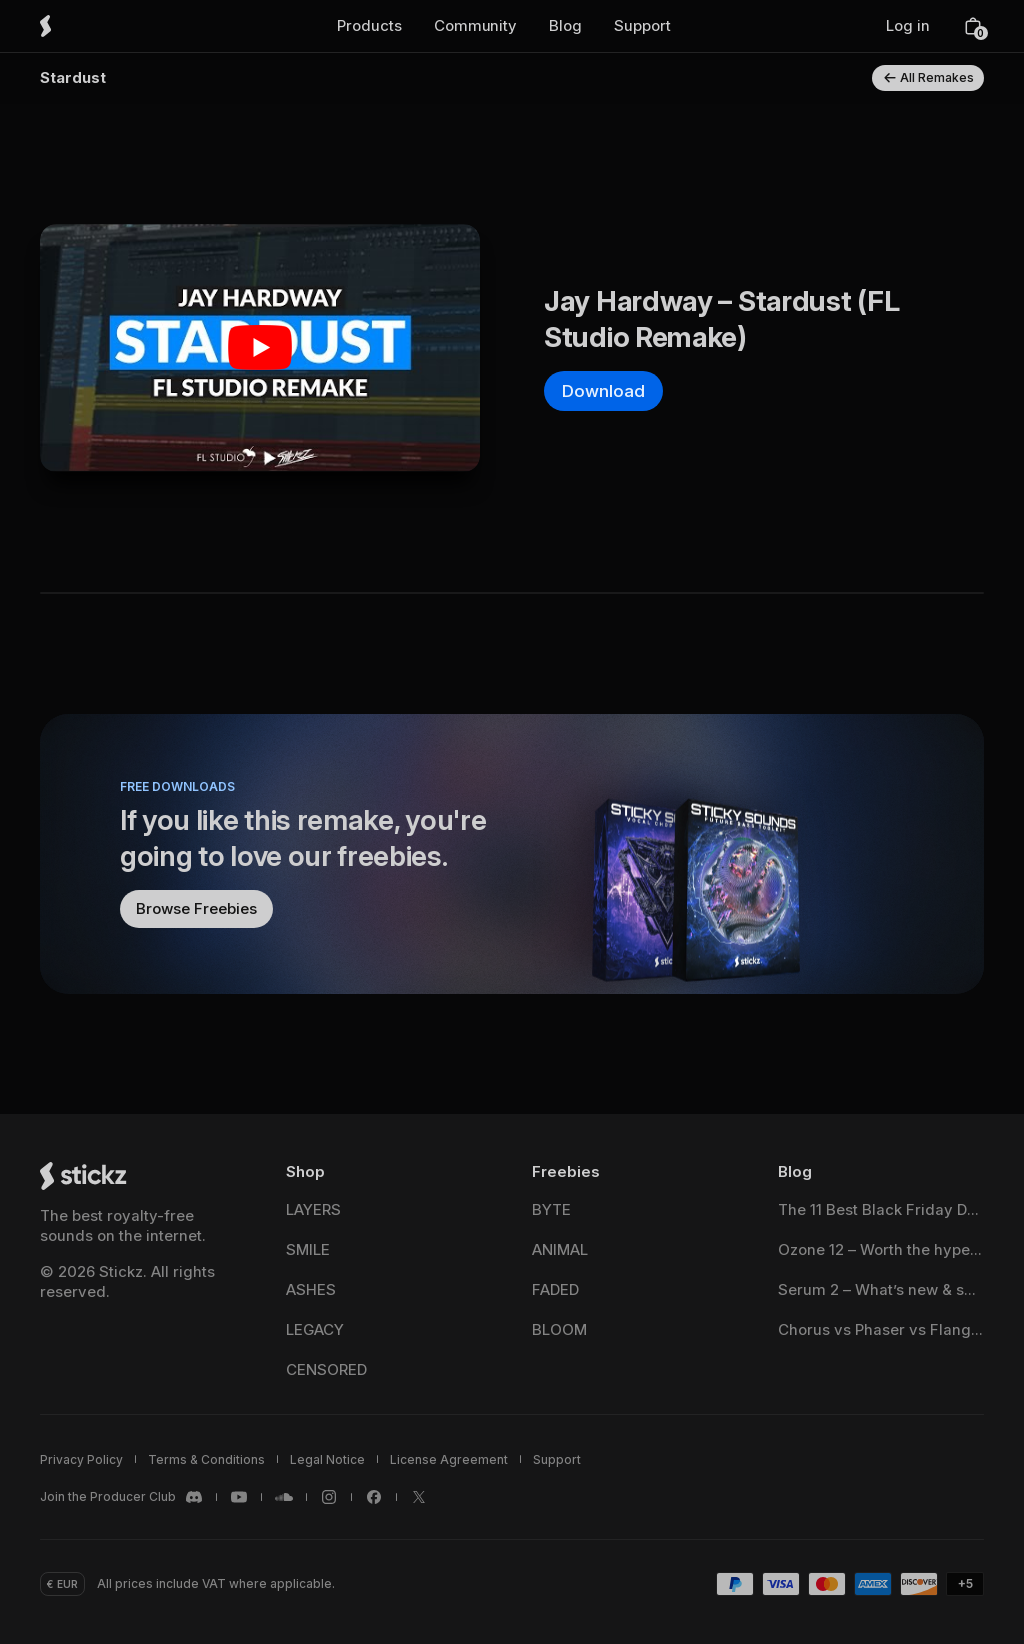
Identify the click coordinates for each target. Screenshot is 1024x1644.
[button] (369, 26)
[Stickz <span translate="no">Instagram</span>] (329, 1497)
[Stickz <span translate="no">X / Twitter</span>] (419, 1497)
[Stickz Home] (74, 26)
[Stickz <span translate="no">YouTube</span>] (239, 1497)
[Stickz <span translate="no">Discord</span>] (122, 1497)
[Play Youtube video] (260, 347)
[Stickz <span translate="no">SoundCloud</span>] (284, 1497)
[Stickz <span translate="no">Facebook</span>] (374, 1497)
